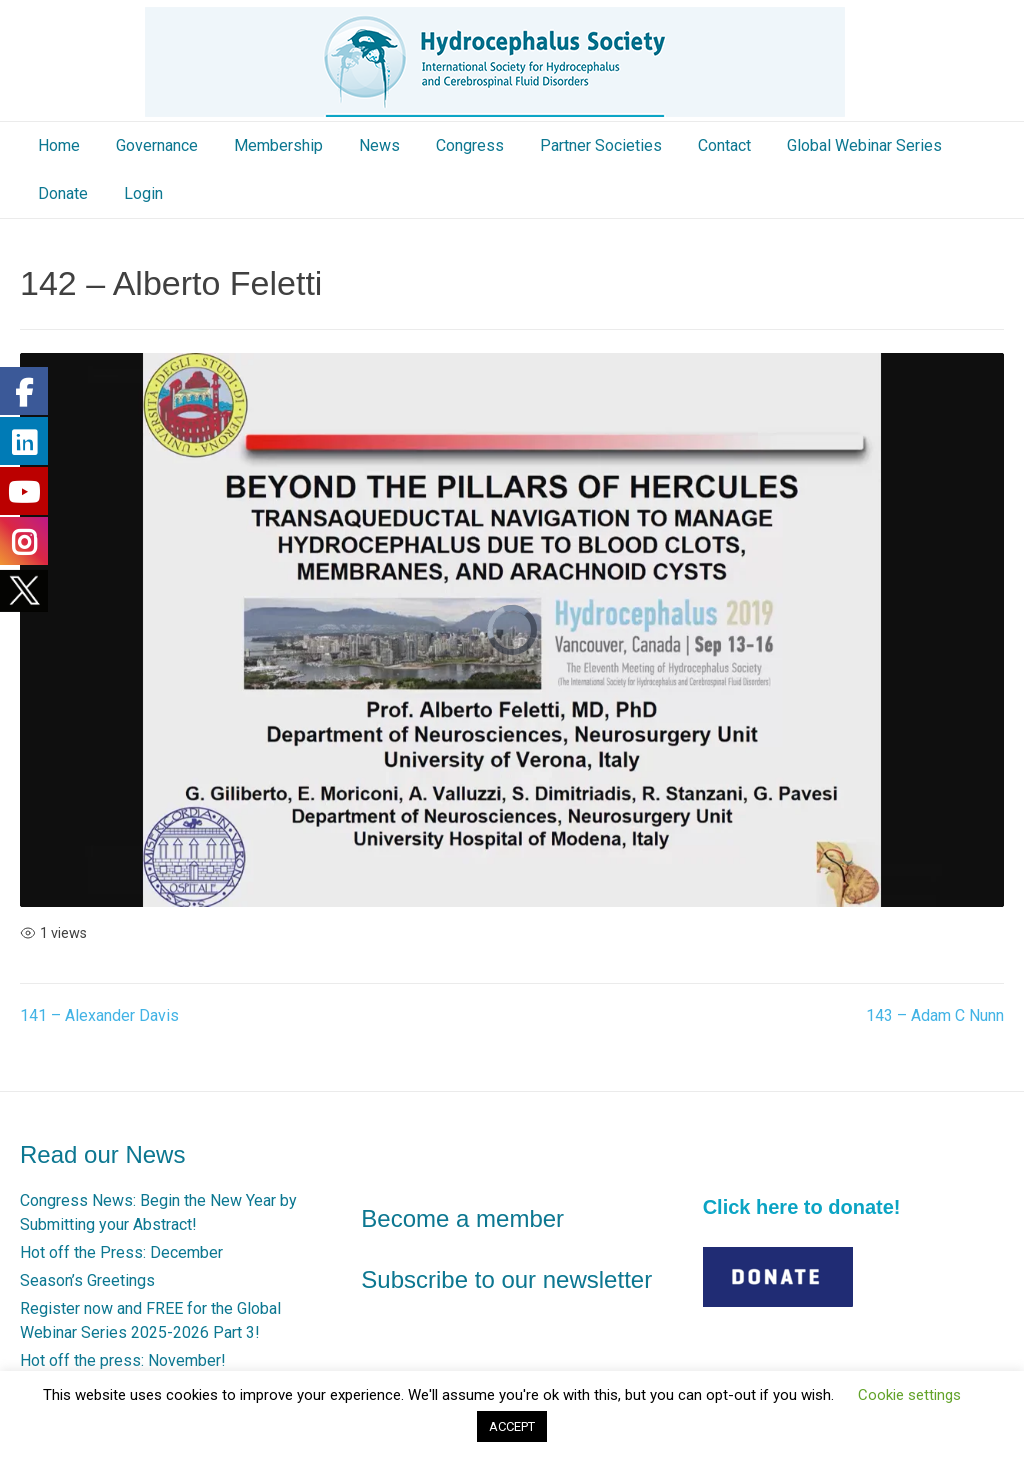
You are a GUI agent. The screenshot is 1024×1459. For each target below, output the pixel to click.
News (379, 145)
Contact (724, 145)
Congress (470, 145)
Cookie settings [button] (909, 1395)
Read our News (102, 1154)
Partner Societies (601, 145)
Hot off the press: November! (123, 1360)
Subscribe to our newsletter (506, 1279)
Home (59, 145)
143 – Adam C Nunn (935, 1015)
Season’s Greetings (87, 1280)
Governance (157, 145)
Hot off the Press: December (121, 1252)
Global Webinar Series (864, 145)
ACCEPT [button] (512, 1426)
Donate (63, 193)
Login (143, 193)
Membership (278, 145)
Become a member (462, 1218)
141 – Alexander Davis (99, 1015)
